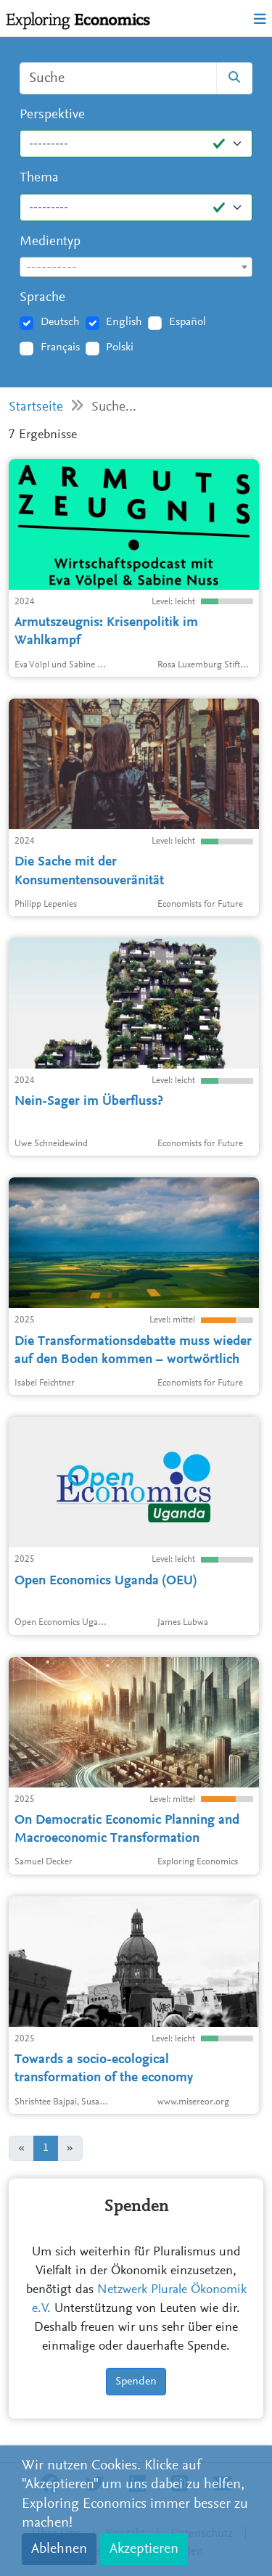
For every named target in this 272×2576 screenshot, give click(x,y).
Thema (39, 178)
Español (187, 322)
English (124, 322)
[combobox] (136, 267)
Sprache (42, 298)
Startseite (36, 407)
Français (60, 347)
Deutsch (60, 322)
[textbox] (136, 268)
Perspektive (52, 115)
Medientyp (50, 242)
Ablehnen (59, 2549)
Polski (119, 347)
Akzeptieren (144, 2549)
